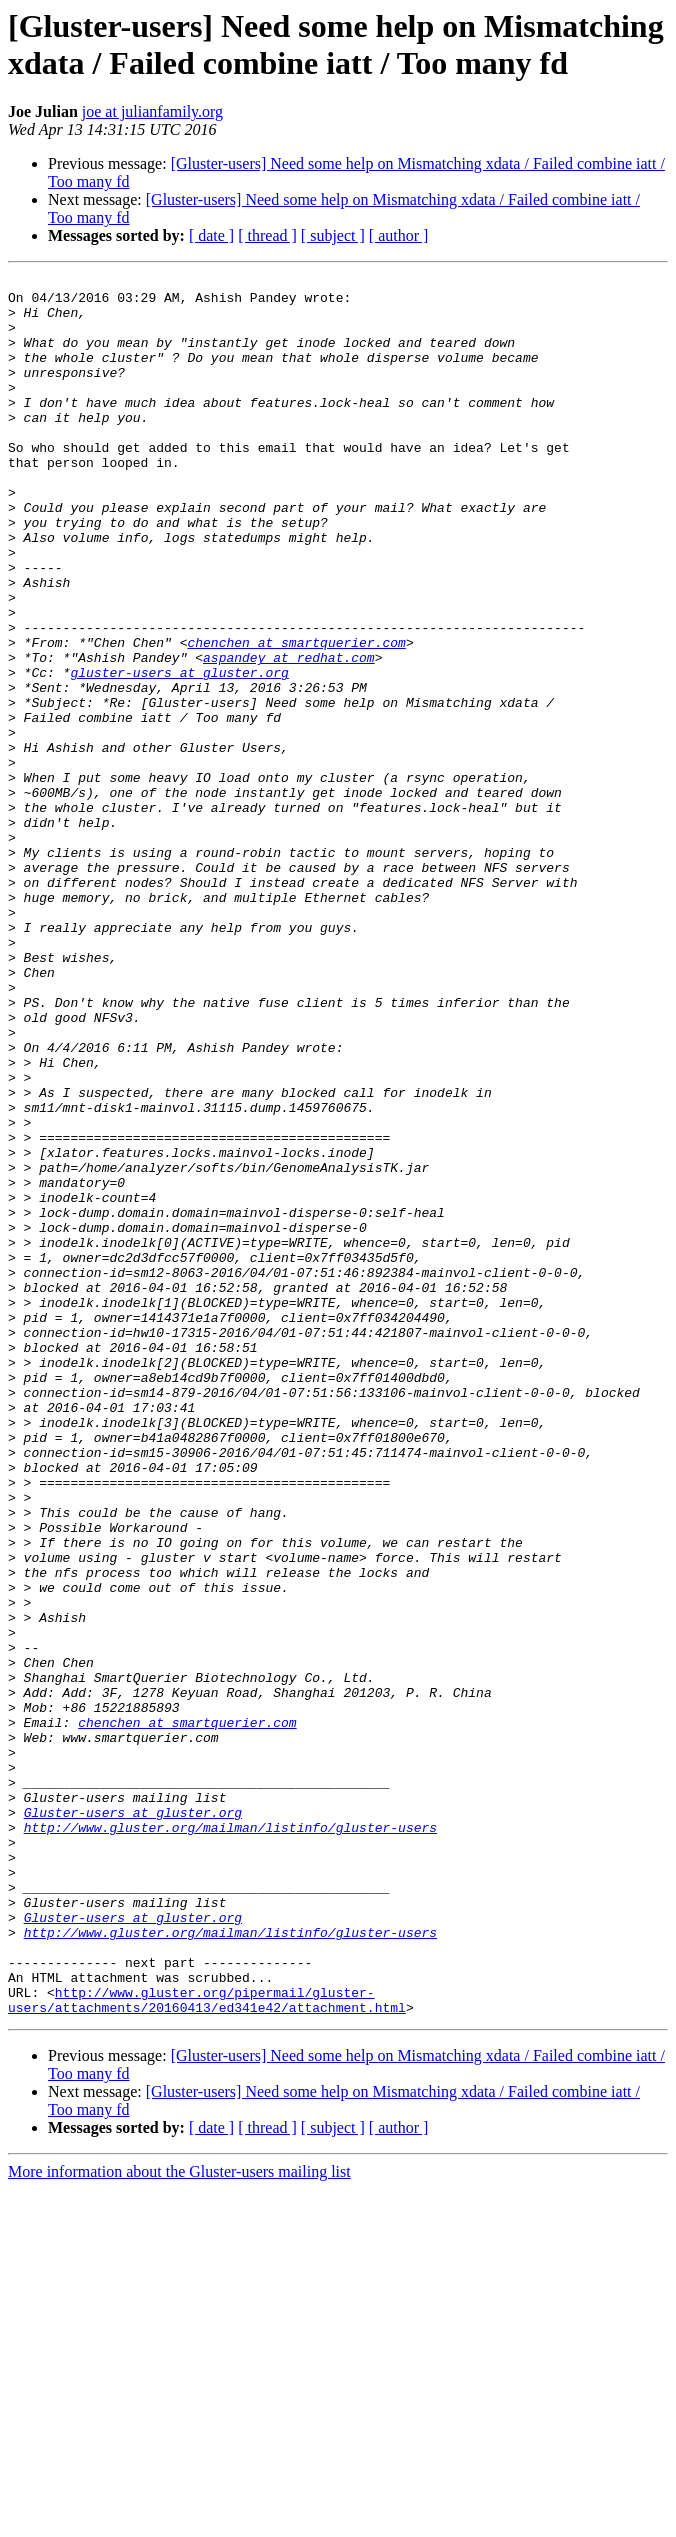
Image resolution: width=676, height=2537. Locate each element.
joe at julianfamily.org (152, 111)
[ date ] (211, 235)
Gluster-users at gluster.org (133, 2121)
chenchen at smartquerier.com (296, 717)
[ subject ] (333, 235)
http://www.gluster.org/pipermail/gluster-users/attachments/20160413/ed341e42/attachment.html (207, 2346)
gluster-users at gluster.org (179, 753)
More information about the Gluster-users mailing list (179, 2519)
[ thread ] (267, 235)
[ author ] (399, 235)
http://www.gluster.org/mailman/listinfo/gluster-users (230, 2139)
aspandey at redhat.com (289, 735)
